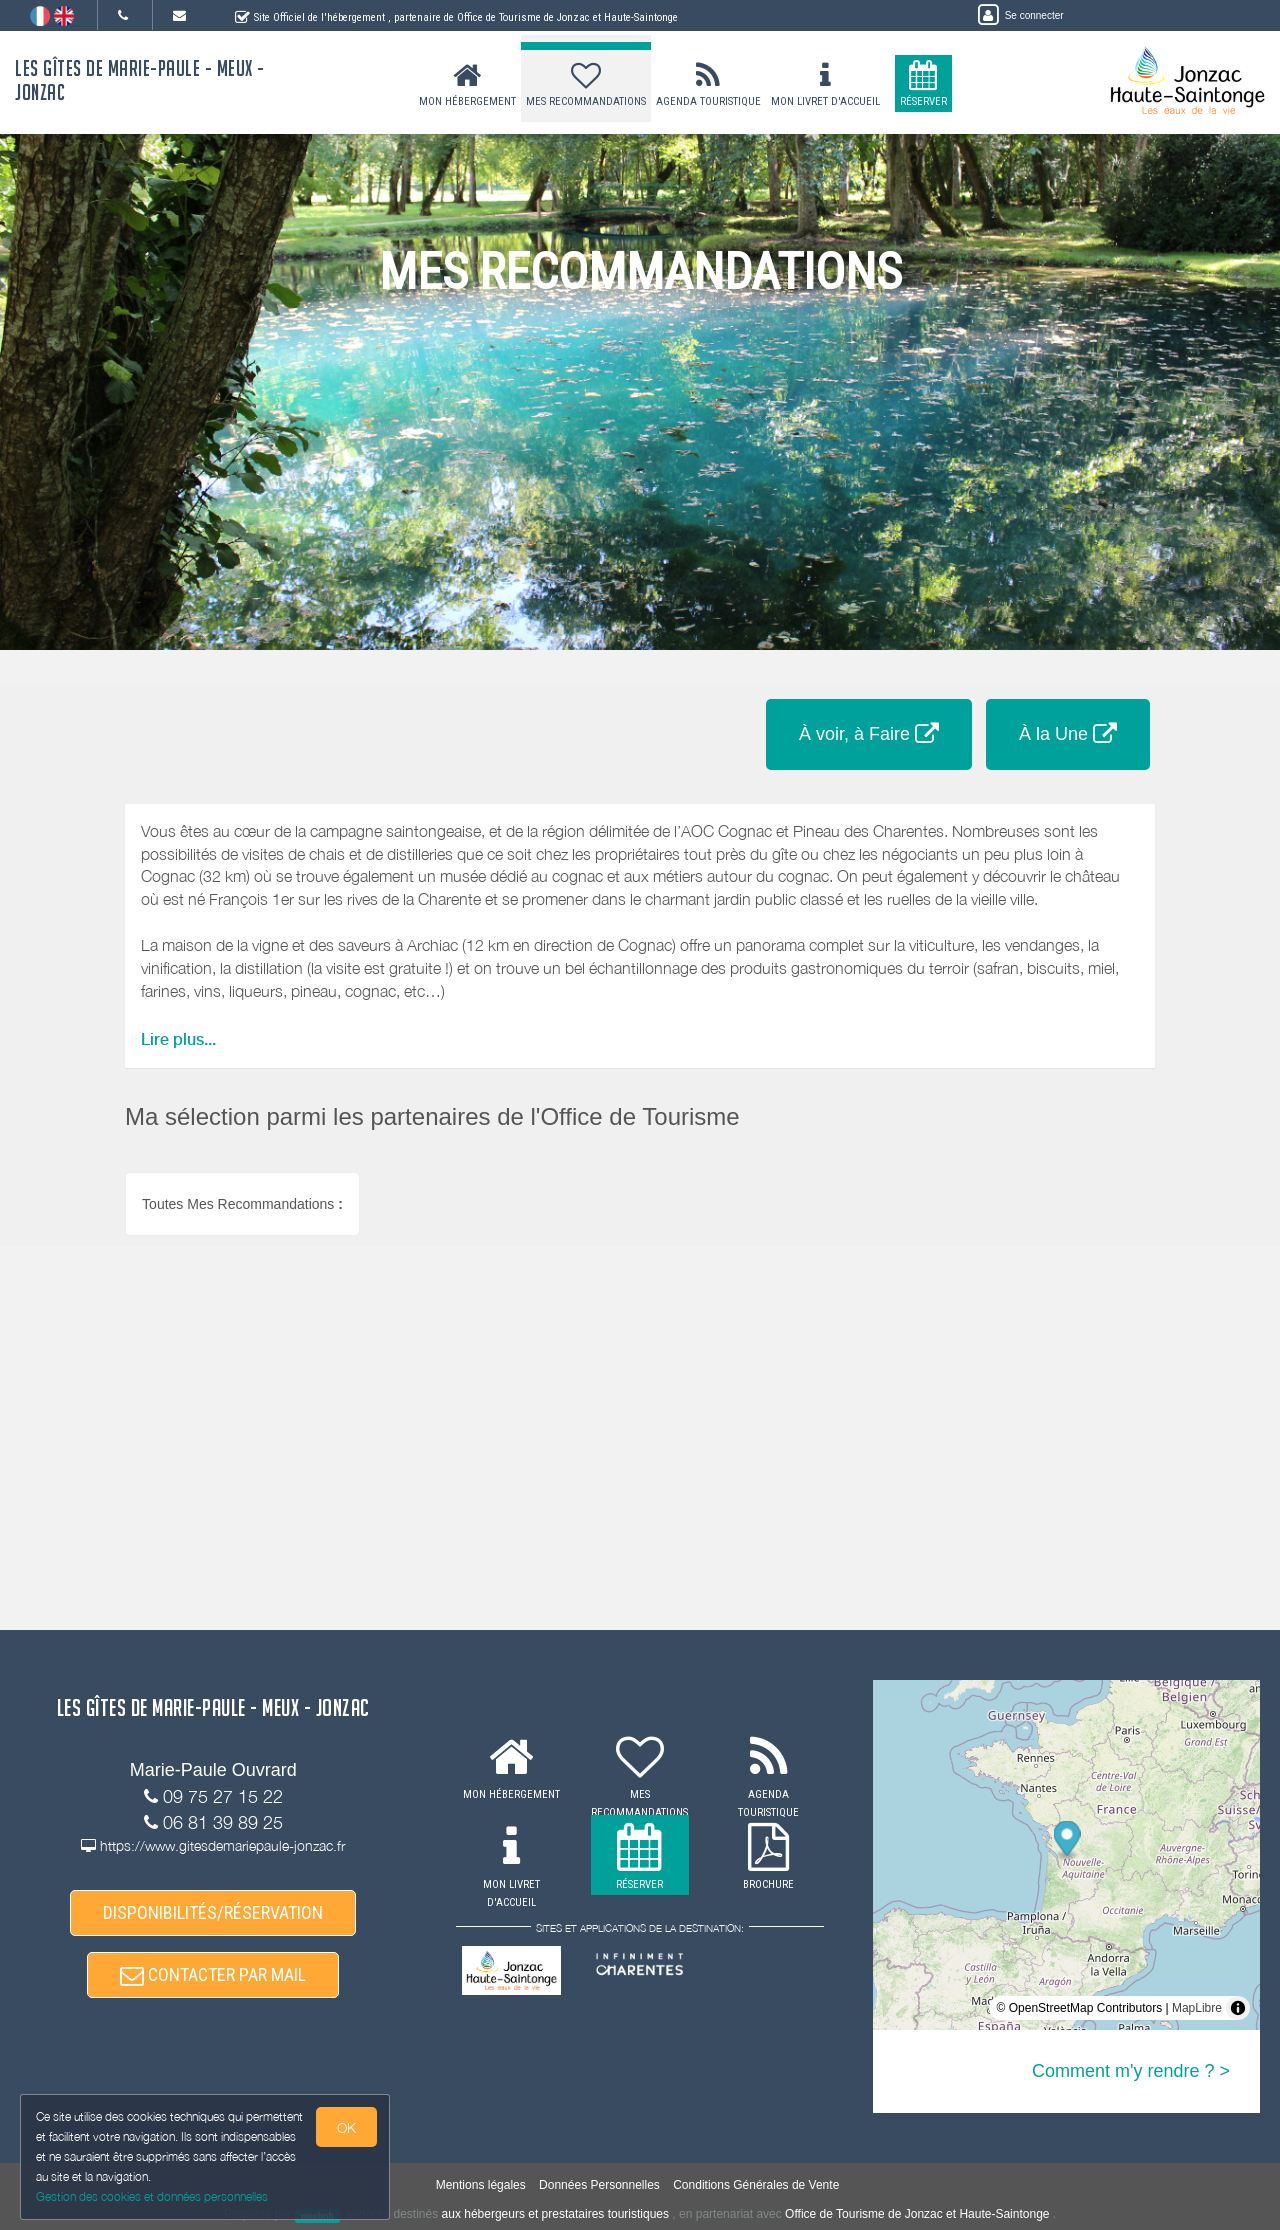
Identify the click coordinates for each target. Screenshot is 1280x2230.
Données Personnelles (599, 2185)
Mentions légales (481, 2185)
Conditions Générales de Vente (756, 2185)
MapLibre (1197, 2008)
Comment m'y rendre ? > (1131, 2071)
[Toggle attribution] (1238, 2008)
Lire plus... (178, 1039)
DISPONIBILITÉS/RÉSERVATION (213, 1912)
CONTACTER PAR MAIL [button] (213, 1974)
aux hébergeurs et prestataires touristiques (555, 2214)
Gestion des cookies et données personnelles (152, 2196)
